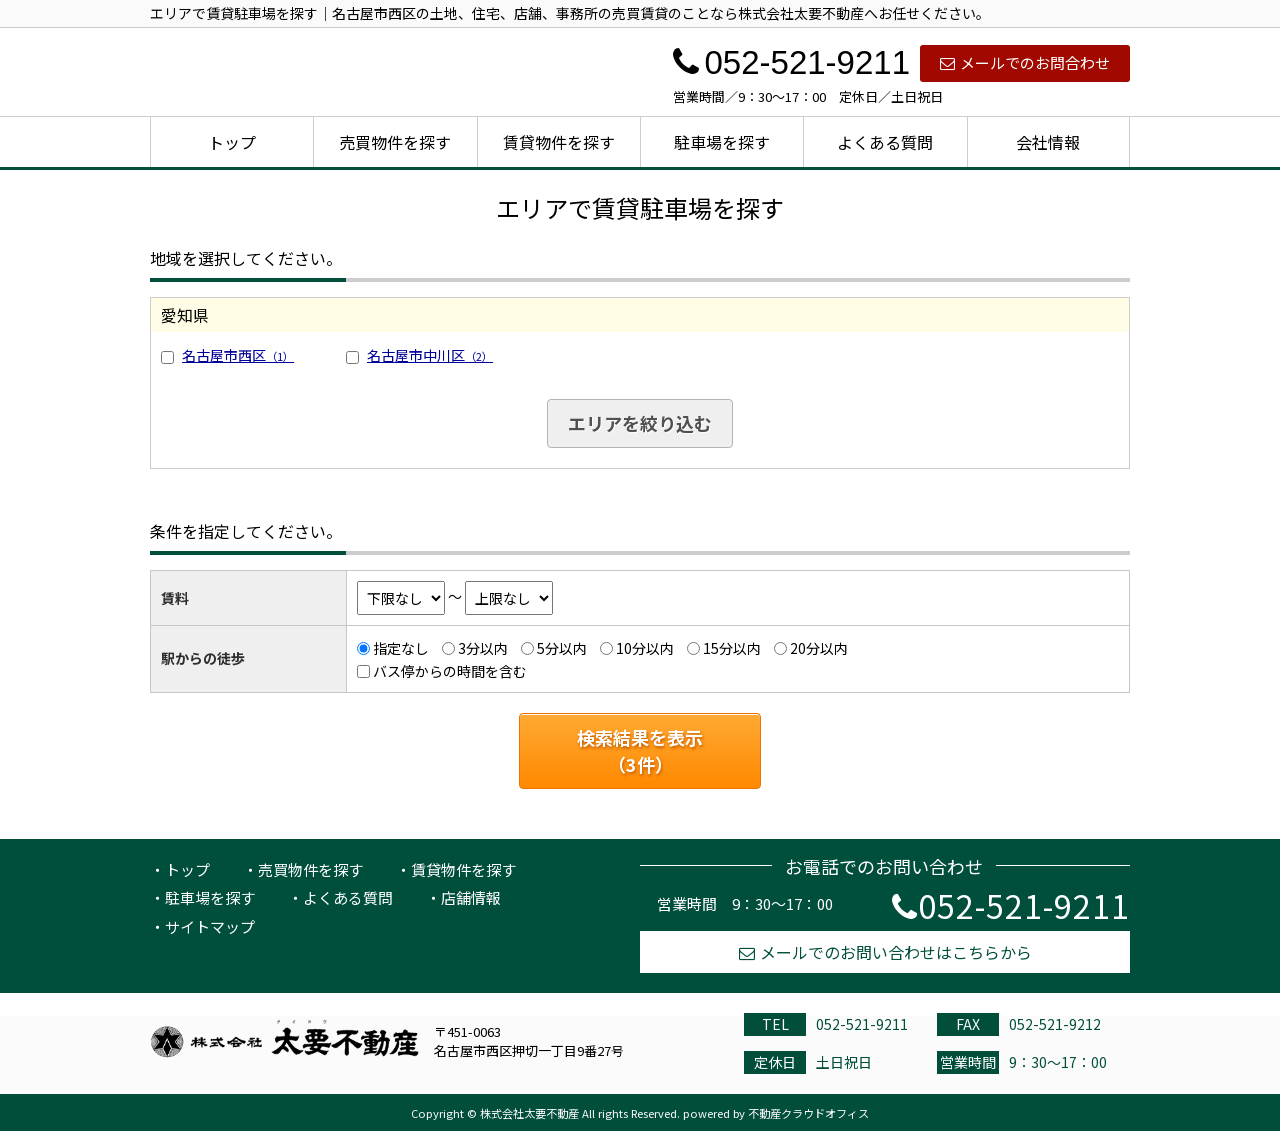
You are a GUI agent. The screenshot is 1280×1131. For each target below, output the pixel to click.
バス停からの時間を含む (450, 671)
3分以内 (483, 648)
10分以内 (645, 648)
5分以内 (562, 648)
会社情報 (1048, 142)
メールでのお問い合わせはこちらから (885, 952)
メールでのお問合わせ (1025, 62)
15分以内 (732, 648)
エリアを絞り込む (640, 423)
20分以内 (819, 648)
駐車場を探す (722, 142)
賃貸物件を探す (559, 142)
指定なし (401, 648)
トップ (232, 142)
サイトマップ (210, 926)
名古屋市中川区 (430, 355)
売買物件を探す (395, 142)
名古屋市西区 (238, 355)
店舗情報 (471, 897)
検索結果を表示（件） (640, 750)
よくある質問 (885, 142)
